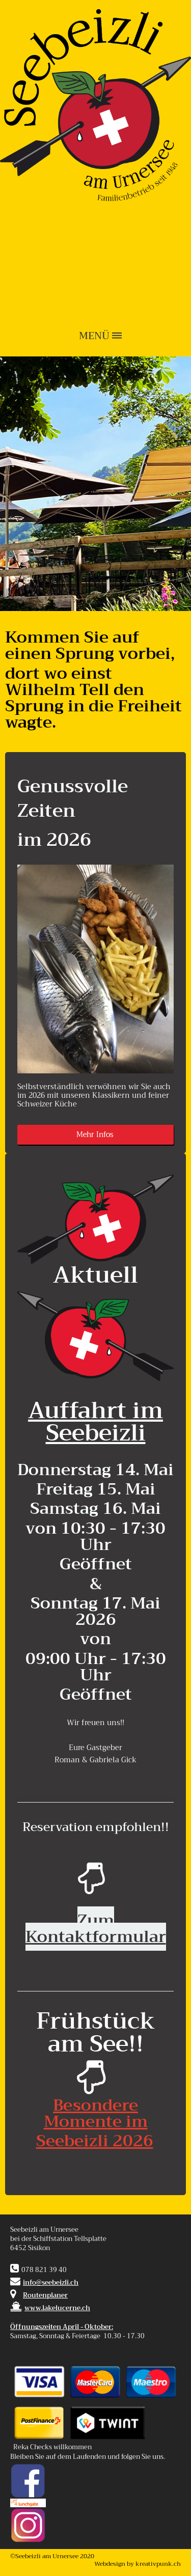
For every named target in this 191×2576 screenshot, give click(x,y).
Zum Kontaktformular (95, 1928)
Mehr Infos (95, 1134)
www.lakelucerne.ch (50, 2308)
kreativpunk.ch (158, 2564)
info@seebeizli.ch (50, 2282)
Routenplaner (45, 2295)
